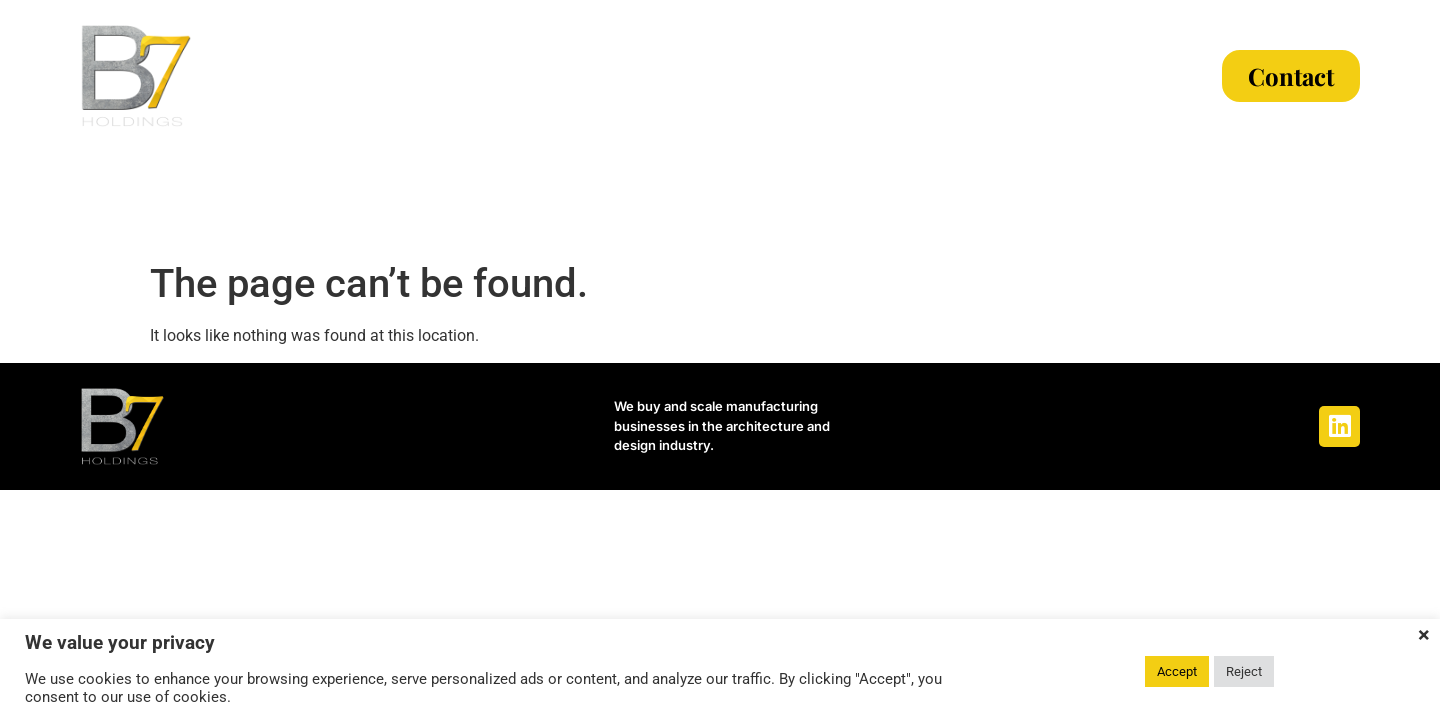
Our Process (713, 76)
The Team (875, 76)
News (999, 76)
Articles (1111, 76)
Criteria (561, 76)
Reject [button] (1244, 671)
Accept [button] (1177, 671)
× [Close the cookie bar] (1424, 635)
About (444, 76)
